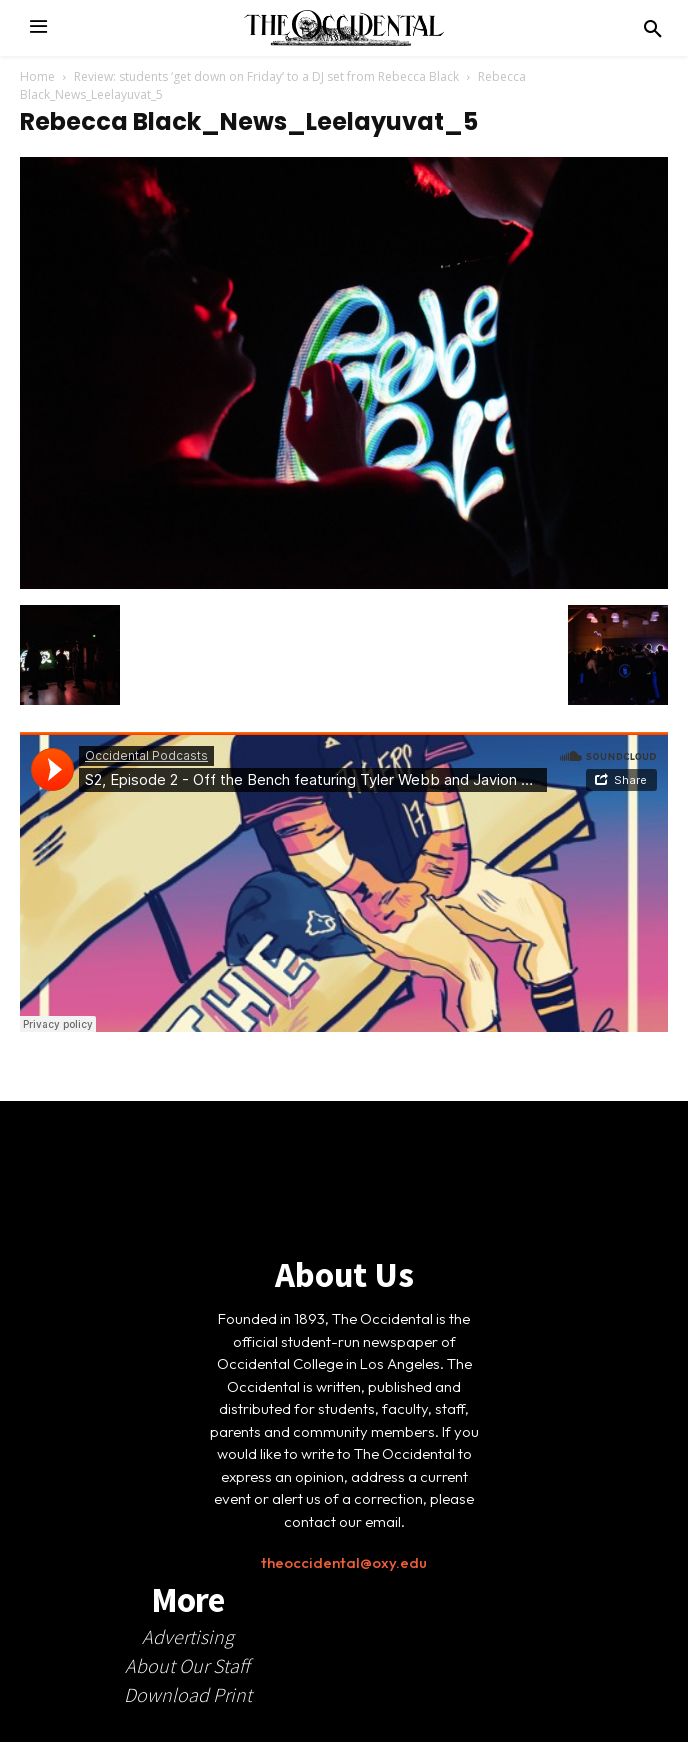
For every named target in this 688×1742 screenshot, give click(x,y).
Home (37, 76)
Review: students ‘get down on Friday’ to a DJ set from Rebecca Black (266, 76)
